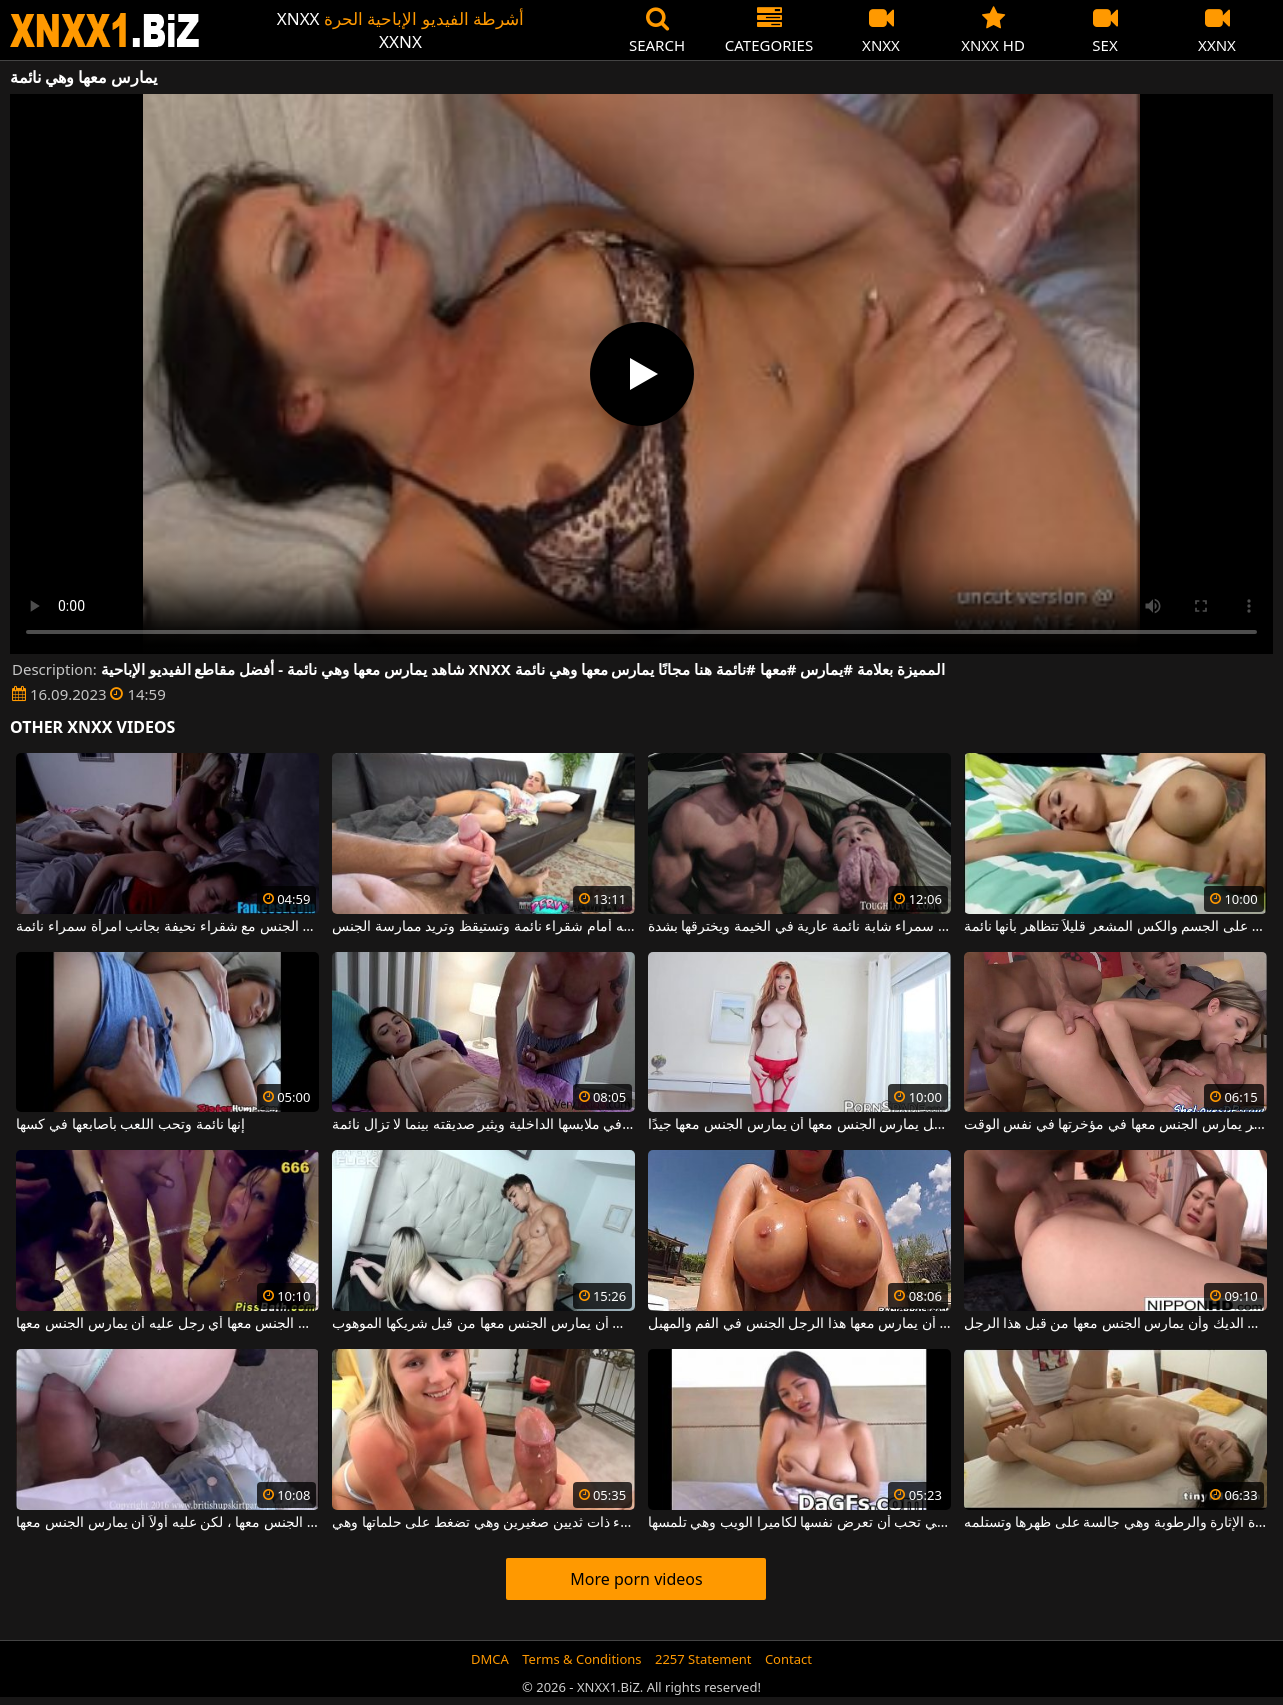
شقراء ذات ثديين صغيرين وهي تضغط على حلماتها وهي (483, 1523)
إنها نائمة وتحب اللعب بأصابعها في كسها (130, 1125)
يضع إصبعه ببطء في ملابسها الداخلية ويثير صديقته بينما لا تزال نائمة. (483, 1125)
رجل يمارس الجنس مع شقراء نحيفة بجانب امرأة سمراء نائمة (167, 927)
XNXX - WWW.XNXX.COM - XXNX (105, 30)
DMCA (490, 1659)
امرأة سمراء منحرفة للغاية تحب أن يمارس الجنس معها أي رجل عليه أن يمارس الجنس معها (167, 1324)
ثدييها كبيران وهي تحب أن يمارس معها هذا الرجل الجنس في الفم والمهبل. (799, 1324)
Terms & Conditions (581, 1659)
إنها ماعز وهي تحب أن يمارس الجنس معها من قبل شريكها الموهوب (483, 1324)
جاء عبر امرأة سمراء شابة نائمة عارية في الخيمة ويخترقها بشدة (799, 927)
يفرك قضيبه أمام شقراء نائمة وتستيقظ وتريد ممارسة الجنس (483, 927)
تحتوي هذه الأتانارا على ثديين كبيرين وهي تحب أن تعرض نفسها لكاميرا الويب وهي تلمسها (799, 1523)
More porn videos (636, 1579)
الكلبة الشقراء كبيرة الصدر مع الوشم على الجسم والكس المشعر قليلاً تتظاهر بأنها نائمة (1115, 927)
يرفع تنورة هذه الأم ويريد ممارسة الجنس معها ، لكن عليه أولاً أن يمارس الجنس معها (167, 1523)
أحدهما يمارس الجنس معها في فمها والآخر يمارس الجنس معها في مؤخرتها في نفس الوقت (1115, 1125)
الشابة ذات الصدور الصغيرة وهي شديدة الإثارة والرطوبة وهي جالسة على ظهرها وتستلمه (1115, 1523)
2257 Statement (703, 1659)
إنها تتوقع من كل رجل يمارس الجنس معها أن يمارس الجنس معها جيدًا (799, 1125)
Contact (788, 1659)
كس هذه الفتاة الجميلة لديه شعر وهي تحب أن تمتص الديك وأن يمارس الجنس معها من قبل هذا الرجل (1115, 1324)
